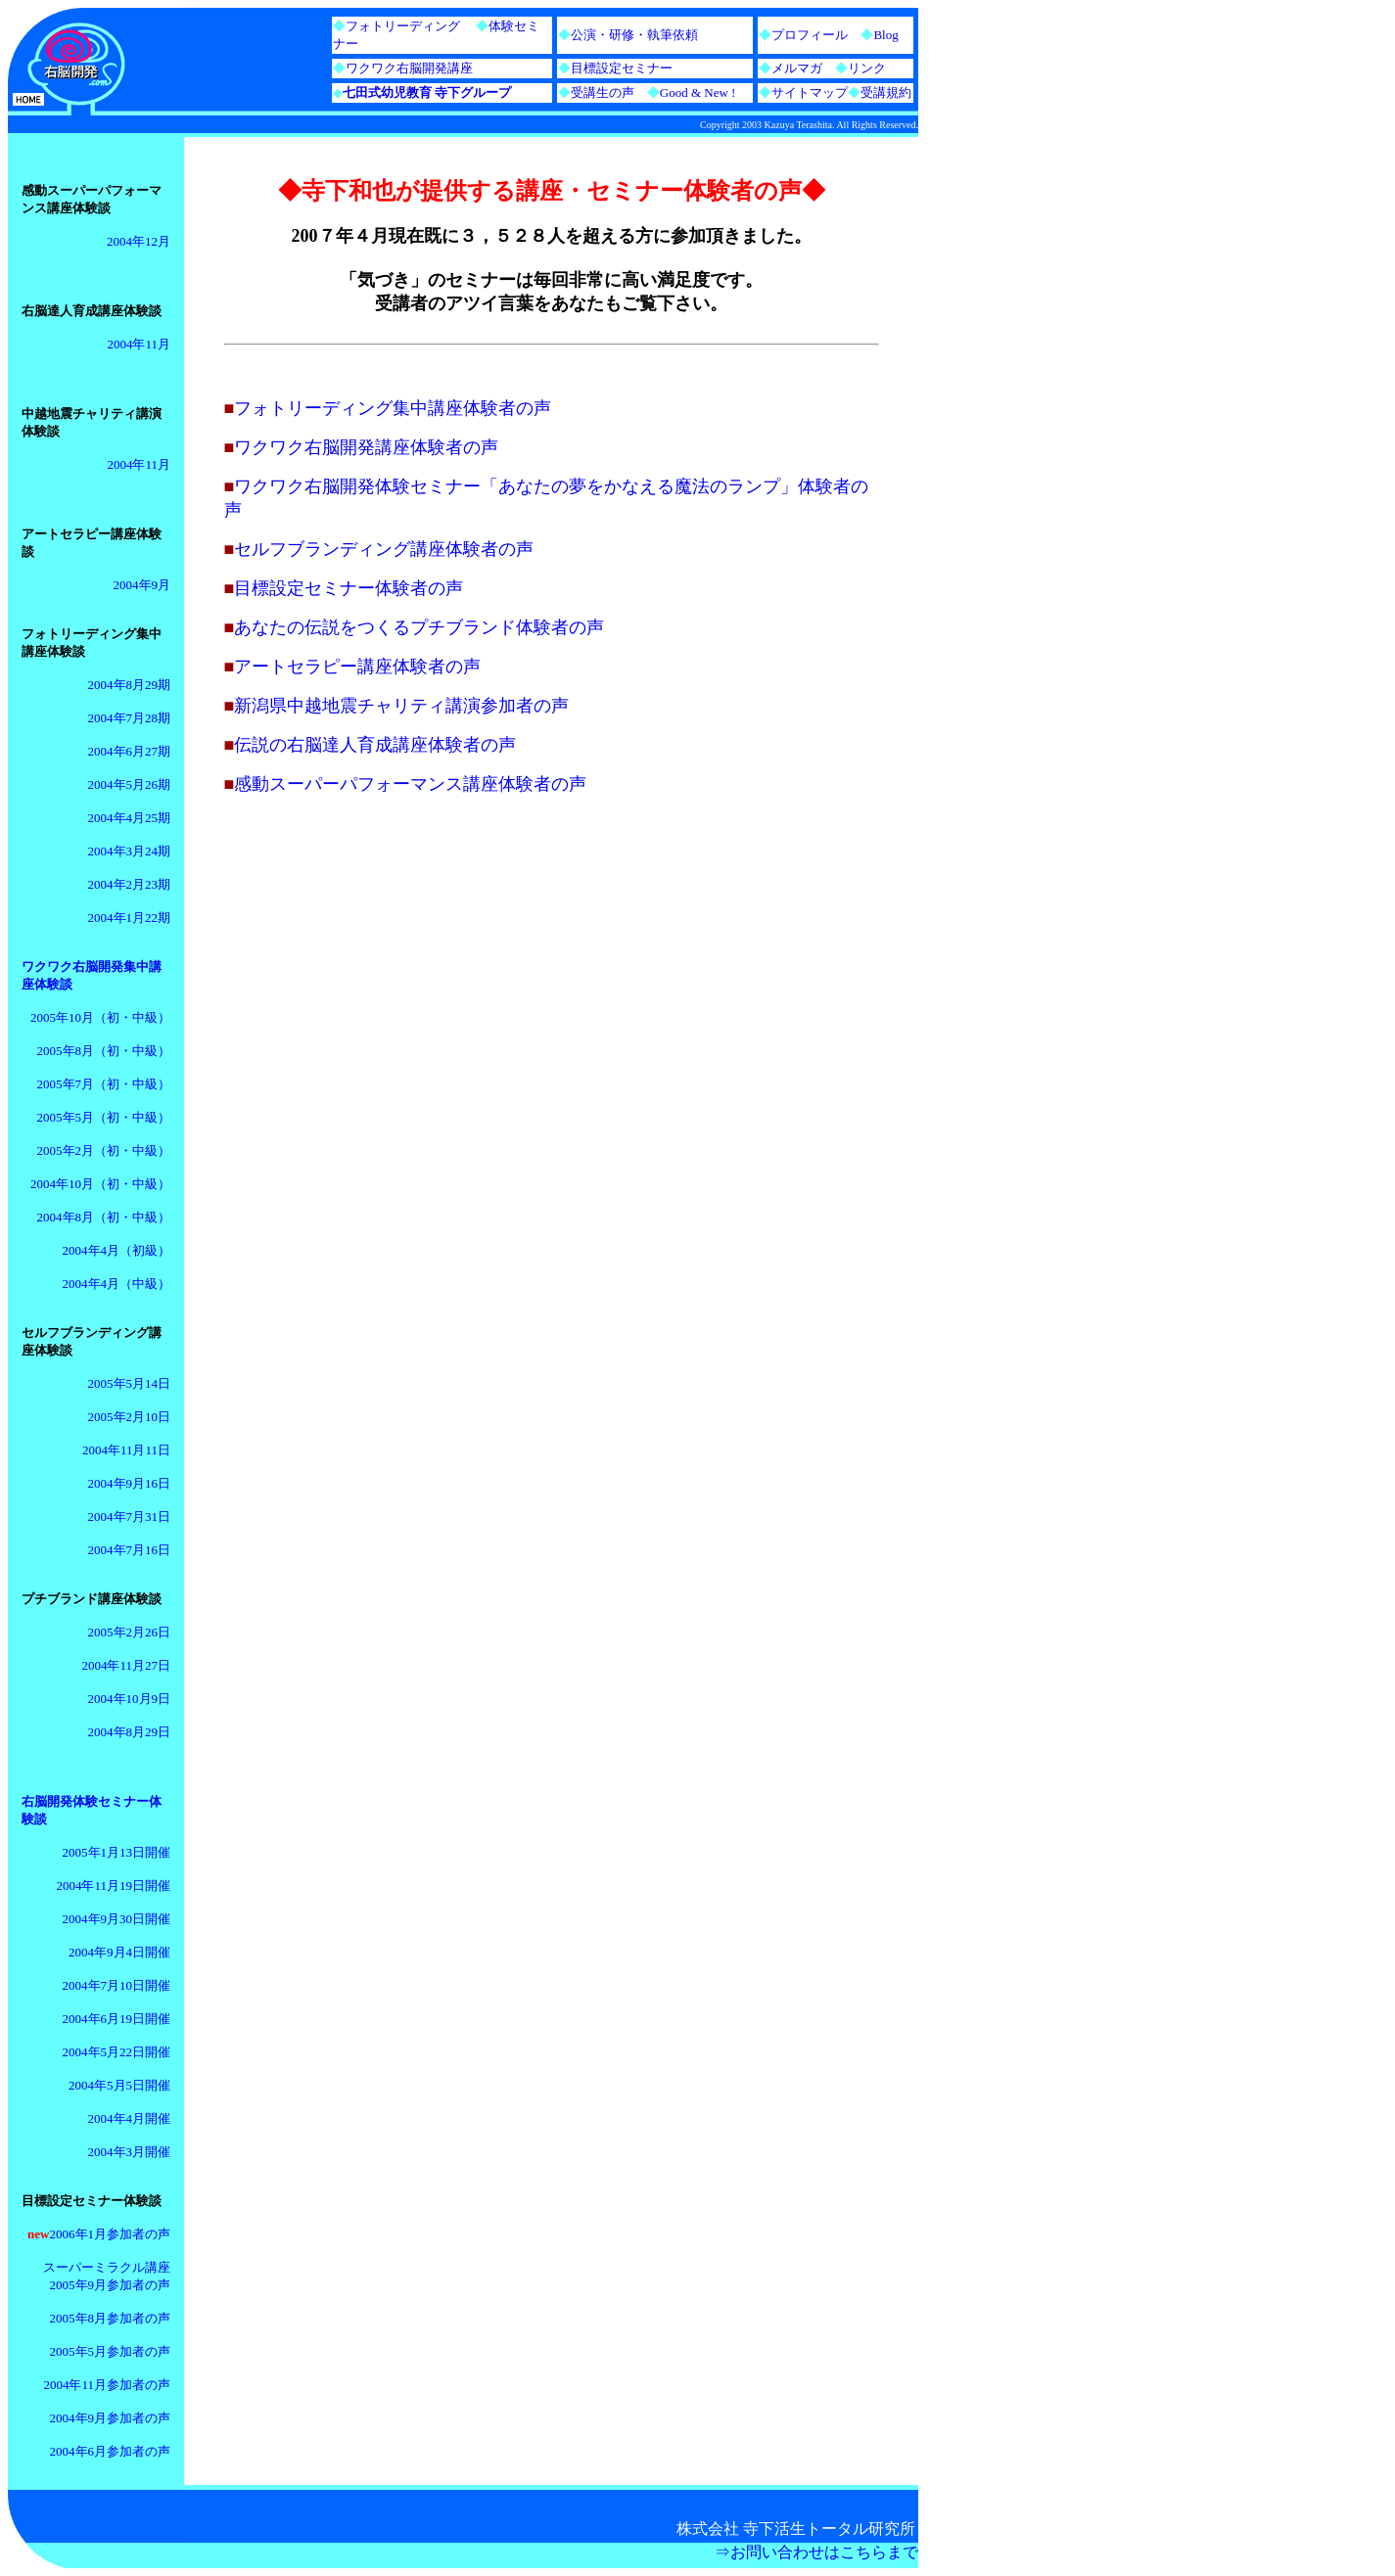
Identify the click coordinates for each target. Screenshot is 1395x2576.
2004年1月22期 (129, 917)
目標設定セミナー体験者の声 (348, 588)
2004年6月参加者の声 (110, 2451)
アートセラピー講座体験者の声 (357, 666)
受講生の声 (602, 92)
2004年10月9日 (129, 1698)
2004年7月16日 (129, 1549)
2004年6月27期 (129, 751)
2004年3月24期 (129, 851)
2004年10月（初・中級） (100, 1183)
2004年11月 (138, 344)
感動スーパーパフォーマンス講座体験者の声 (410, 784)
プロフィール (809, 34)
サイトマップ (809, 92)
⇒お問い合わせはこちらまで (816, 2552)
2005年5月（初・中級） (104, 1117)
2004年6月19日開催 (117, 2018)
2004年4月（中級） (117, 1283)
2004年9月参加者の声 (110, 2418)
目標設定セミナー (622, 68)
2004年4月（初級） (117, 1250)
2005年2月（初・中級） (104, 1150)
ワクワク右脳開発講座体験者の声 (366, 447)
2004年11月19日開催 (113, 1885)
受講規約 (885, 92)
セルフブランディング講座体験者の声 (384, 549)
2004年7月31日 (129, 1516)
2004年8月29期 (129, 684)
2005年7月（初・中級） (104, 1084)
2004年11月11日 (126, 1450)
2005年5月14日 (129, 1383)
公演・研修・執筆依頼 (634, 34)
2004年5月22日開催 (117, 2052)
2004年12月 (138, 241)
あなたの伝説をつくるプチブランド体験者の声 (419, 627)
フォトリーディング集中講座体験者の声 (392, 408)
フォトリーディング (403, 26)
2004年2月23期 (129, 884)
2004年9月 (142, 584)
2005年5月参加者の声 (110, 2351)
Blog (885, 34)
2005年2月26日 (129, 1632)
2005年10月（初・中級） (100, 1017)
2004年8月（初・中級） (104, 1217)
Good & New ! (685, 92)
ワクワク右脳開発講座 (409, 68)
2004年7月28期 (129, 718)
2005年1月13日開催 (117, 1852)
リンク (867, 68)
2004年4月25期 (129, 817)
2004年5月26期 (129, 784)
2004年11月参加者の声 (106, 2384)
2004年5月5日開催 (119, 2085)
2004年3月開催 (129, 2151)
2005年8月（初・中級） (104, 1050)
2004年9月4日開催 (119, 1952)
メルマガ (796, 68)
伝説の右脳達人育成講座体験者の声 (375, 745)
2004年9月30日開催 (117, 1918)
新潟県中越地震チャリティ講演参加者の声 (401, 705)
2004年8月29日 (129, 1732)
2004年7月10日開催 (117, 1985)
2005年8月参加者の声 (110, 2318)
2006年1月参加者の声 (110, 2234)
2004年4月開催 (129, 2118)
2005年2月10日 (129, 1416)
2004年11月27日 (125, 1665)
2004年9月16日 (129, 1483)
